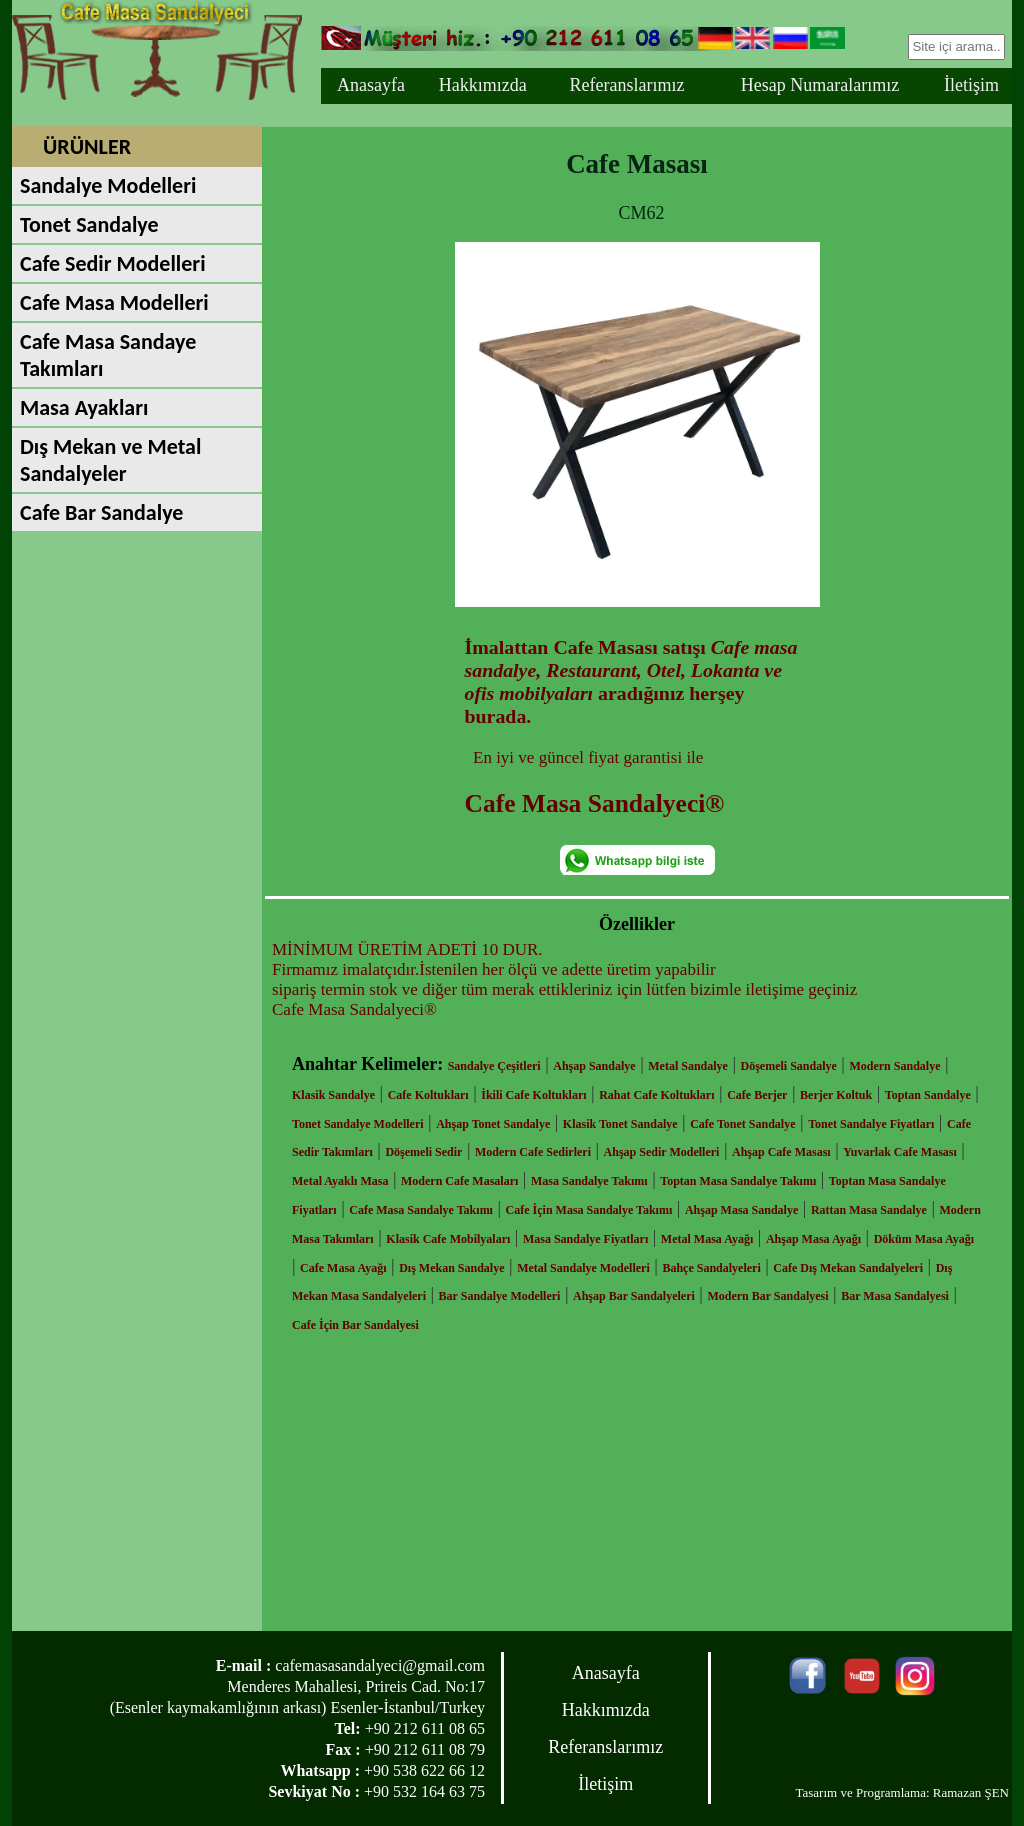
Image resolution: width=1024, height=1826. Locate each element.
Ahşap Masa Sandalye (741, 1210)
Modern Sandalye (894, 1066)
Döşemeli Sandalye (789, 1066)
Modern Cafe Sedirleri (533, 1152)
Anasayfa (371, 85)
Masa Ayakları (84, 407)
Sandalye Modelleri (108, 185)
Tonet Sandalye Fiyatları (871, 1124)
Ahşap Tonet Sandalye (493, 1124)
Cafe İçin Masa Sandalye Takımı (589, 1210)
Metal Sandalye (688, 1066)
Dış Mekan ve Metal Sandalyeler (110, 460)
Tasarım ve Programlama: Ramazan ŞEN (902, 1792)
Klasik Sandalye (333, 1095)
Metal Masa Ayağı (707, 1239)
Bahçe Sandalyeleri (711, 1268)
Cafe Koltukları (428, 1095)
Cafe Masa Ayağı (343, 1268)
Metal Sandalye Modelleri (583, 1268)
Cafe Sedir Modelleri (113, 263)
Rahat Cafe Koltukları (656, 1095)
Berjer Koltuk (836, 1095)
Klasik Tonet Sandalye (620, 1124)
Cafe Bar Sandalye (101, 512)
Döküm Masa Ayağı (924, 1239)
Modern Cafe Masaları (459, 1181)
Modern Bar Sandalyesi (767, 1296)
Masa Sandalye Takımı (589, 1181)
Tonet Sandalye (89, 224)
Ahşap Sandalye (594, 1066)
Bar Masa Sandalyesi (895, 1296)
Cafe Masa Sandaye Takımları (108, 355)
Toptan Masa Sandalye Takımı (738, 1181)
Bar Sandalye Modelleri (500, 1296)
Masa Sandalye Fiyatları (585, 1239)
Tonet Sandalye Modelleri (358, 1124)
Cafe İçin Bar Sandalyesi (355, 1325)
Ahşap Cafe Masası (781, 1152)
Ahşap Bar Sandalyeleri (634, 1296)
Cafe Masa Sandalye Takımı (421, 1210)
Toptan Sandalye (928, 1095)
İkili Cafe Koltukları (533, 1095)
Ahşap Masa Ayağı (813, 1239)
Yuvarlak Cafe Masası (900, 1152)
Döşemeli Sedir (423, 1152)
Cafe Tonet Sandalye (742, 1124)
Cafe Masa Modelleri (114, 302)
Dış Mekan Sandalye (451, 1268)
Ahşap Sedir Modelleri (662, 1152)
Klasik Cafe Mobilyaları (448, 1239)
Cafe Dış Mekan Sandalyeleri (848, 1268)
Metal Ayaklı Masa (340, 1181)
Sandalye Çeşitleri (494, 1066)
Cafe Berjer (757, 1095)
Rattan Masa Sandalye (869, 1210)
